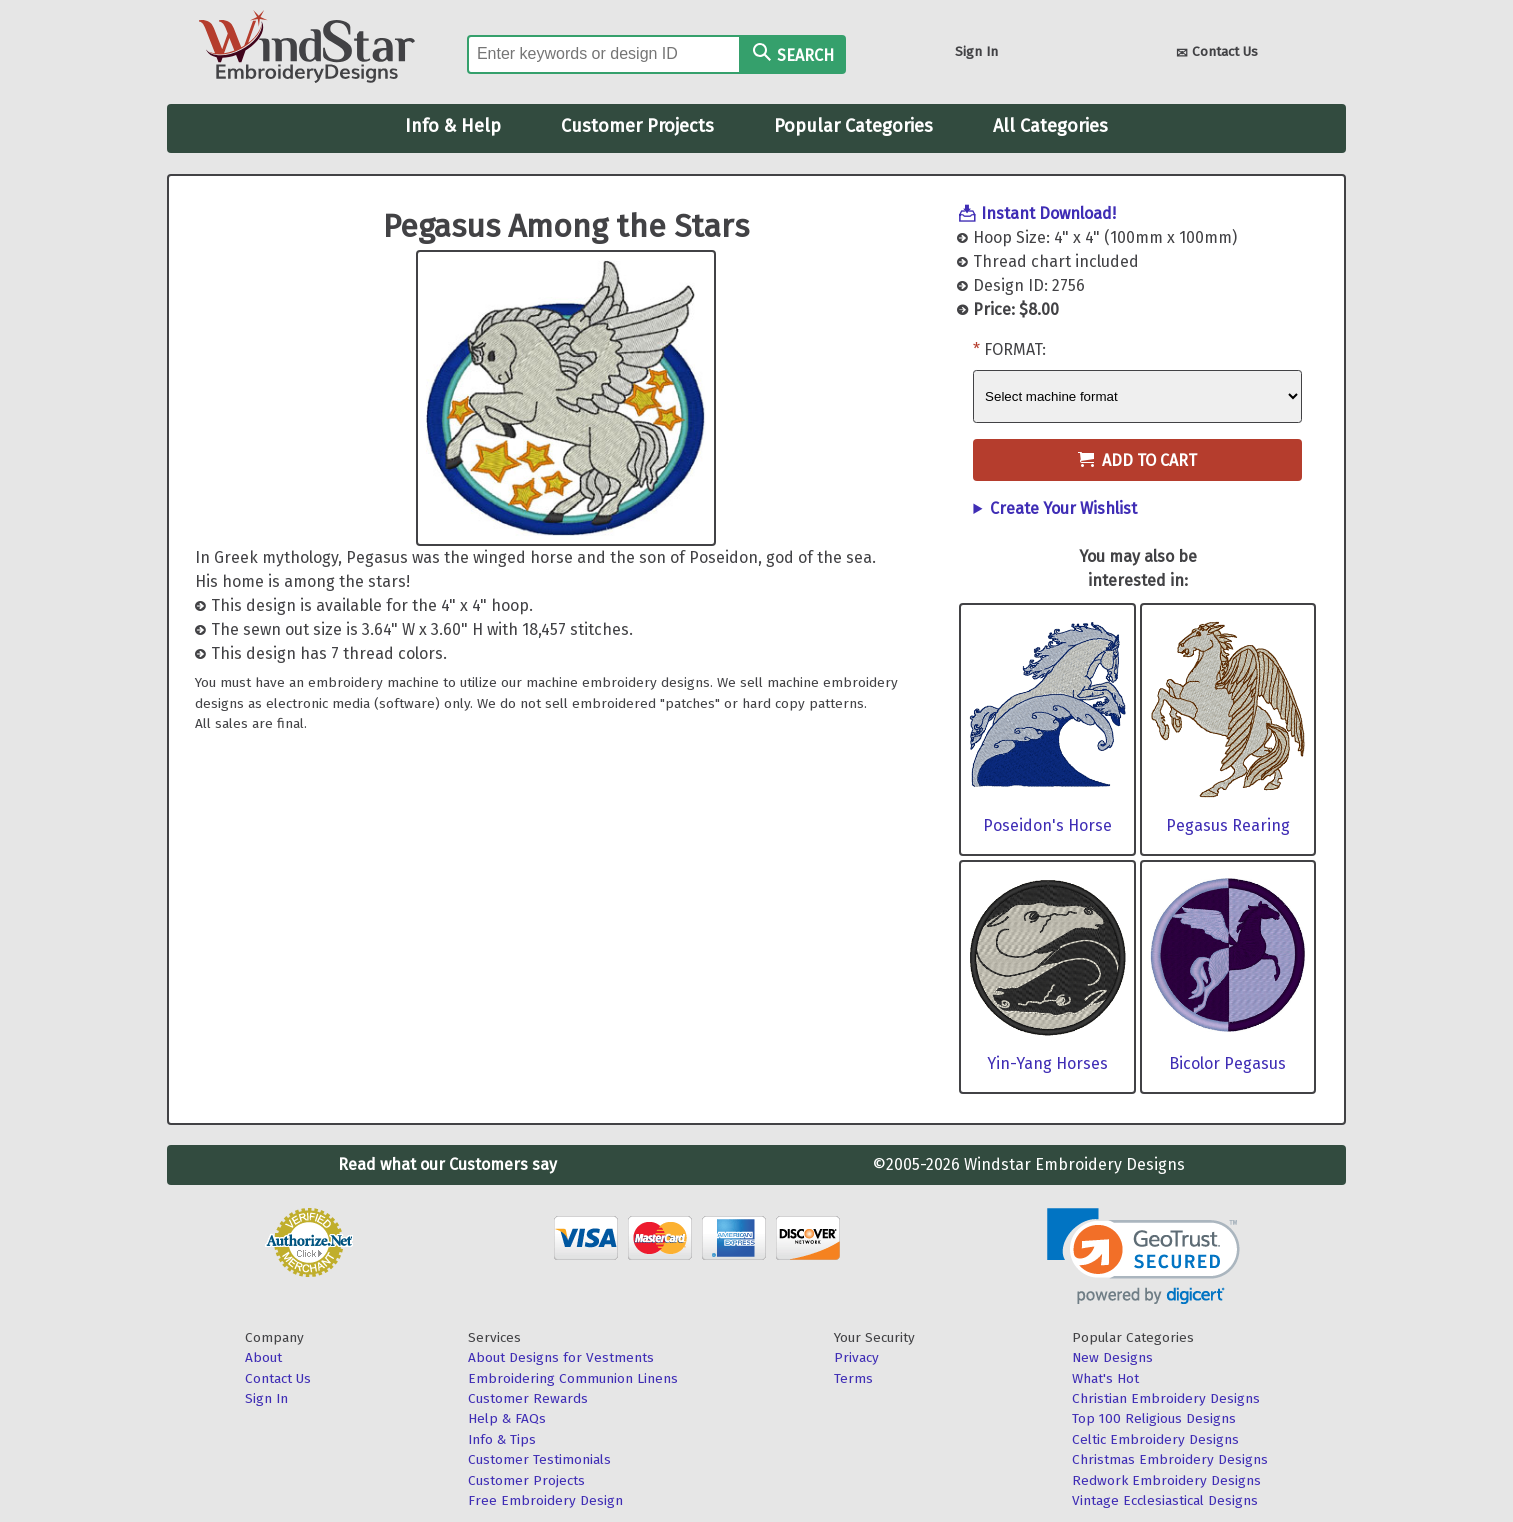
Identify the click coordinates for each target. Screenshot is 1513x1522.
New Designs (1112, 1357)
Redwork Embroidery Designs (1166, 1480)
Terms (853, 1378)
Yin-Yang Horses (1047, 1063)
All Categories (1050, 126)
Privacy (856, 1357)
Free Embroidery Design (545, 1500)
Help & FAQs (507, 1418)
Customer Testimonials (539, 1459)
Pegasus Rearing (1228, 825)
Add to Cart (1137, 460)
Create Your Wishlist (1063, 508)
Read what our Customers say (447, 1164)
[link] (1143, 1256)
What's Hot (1105, 1378)
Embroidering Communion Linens (573, 1378)
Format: (1015, 349)
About (263, 1357)
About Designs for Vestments (561, 1357)
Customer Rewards (528, 1398)
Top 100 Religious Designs (1154, 1418)
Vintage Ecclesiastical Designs (1165, 1500)
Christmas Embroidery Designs (1170, 1459)
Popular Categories (853, 126)
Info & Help (453, 126)
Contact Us (1217, 53)
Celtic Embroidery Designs (1155, 1439)
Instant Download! (1048, 213)
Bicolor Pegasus (1227, 1063)
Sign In (976, 51)
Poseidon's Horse (1047, 825)
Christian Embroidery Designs (1166, 1398)
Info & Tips (502, 1439)
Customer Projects (637, 126)
